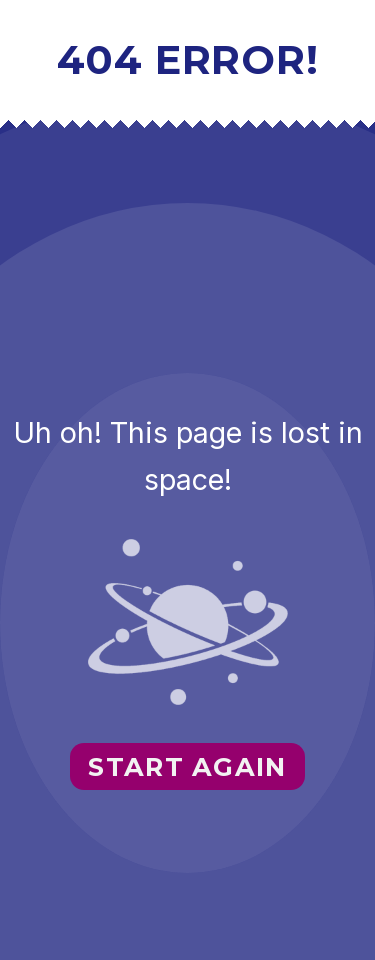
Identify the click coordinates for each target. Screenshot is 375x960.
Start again (187, 766)
